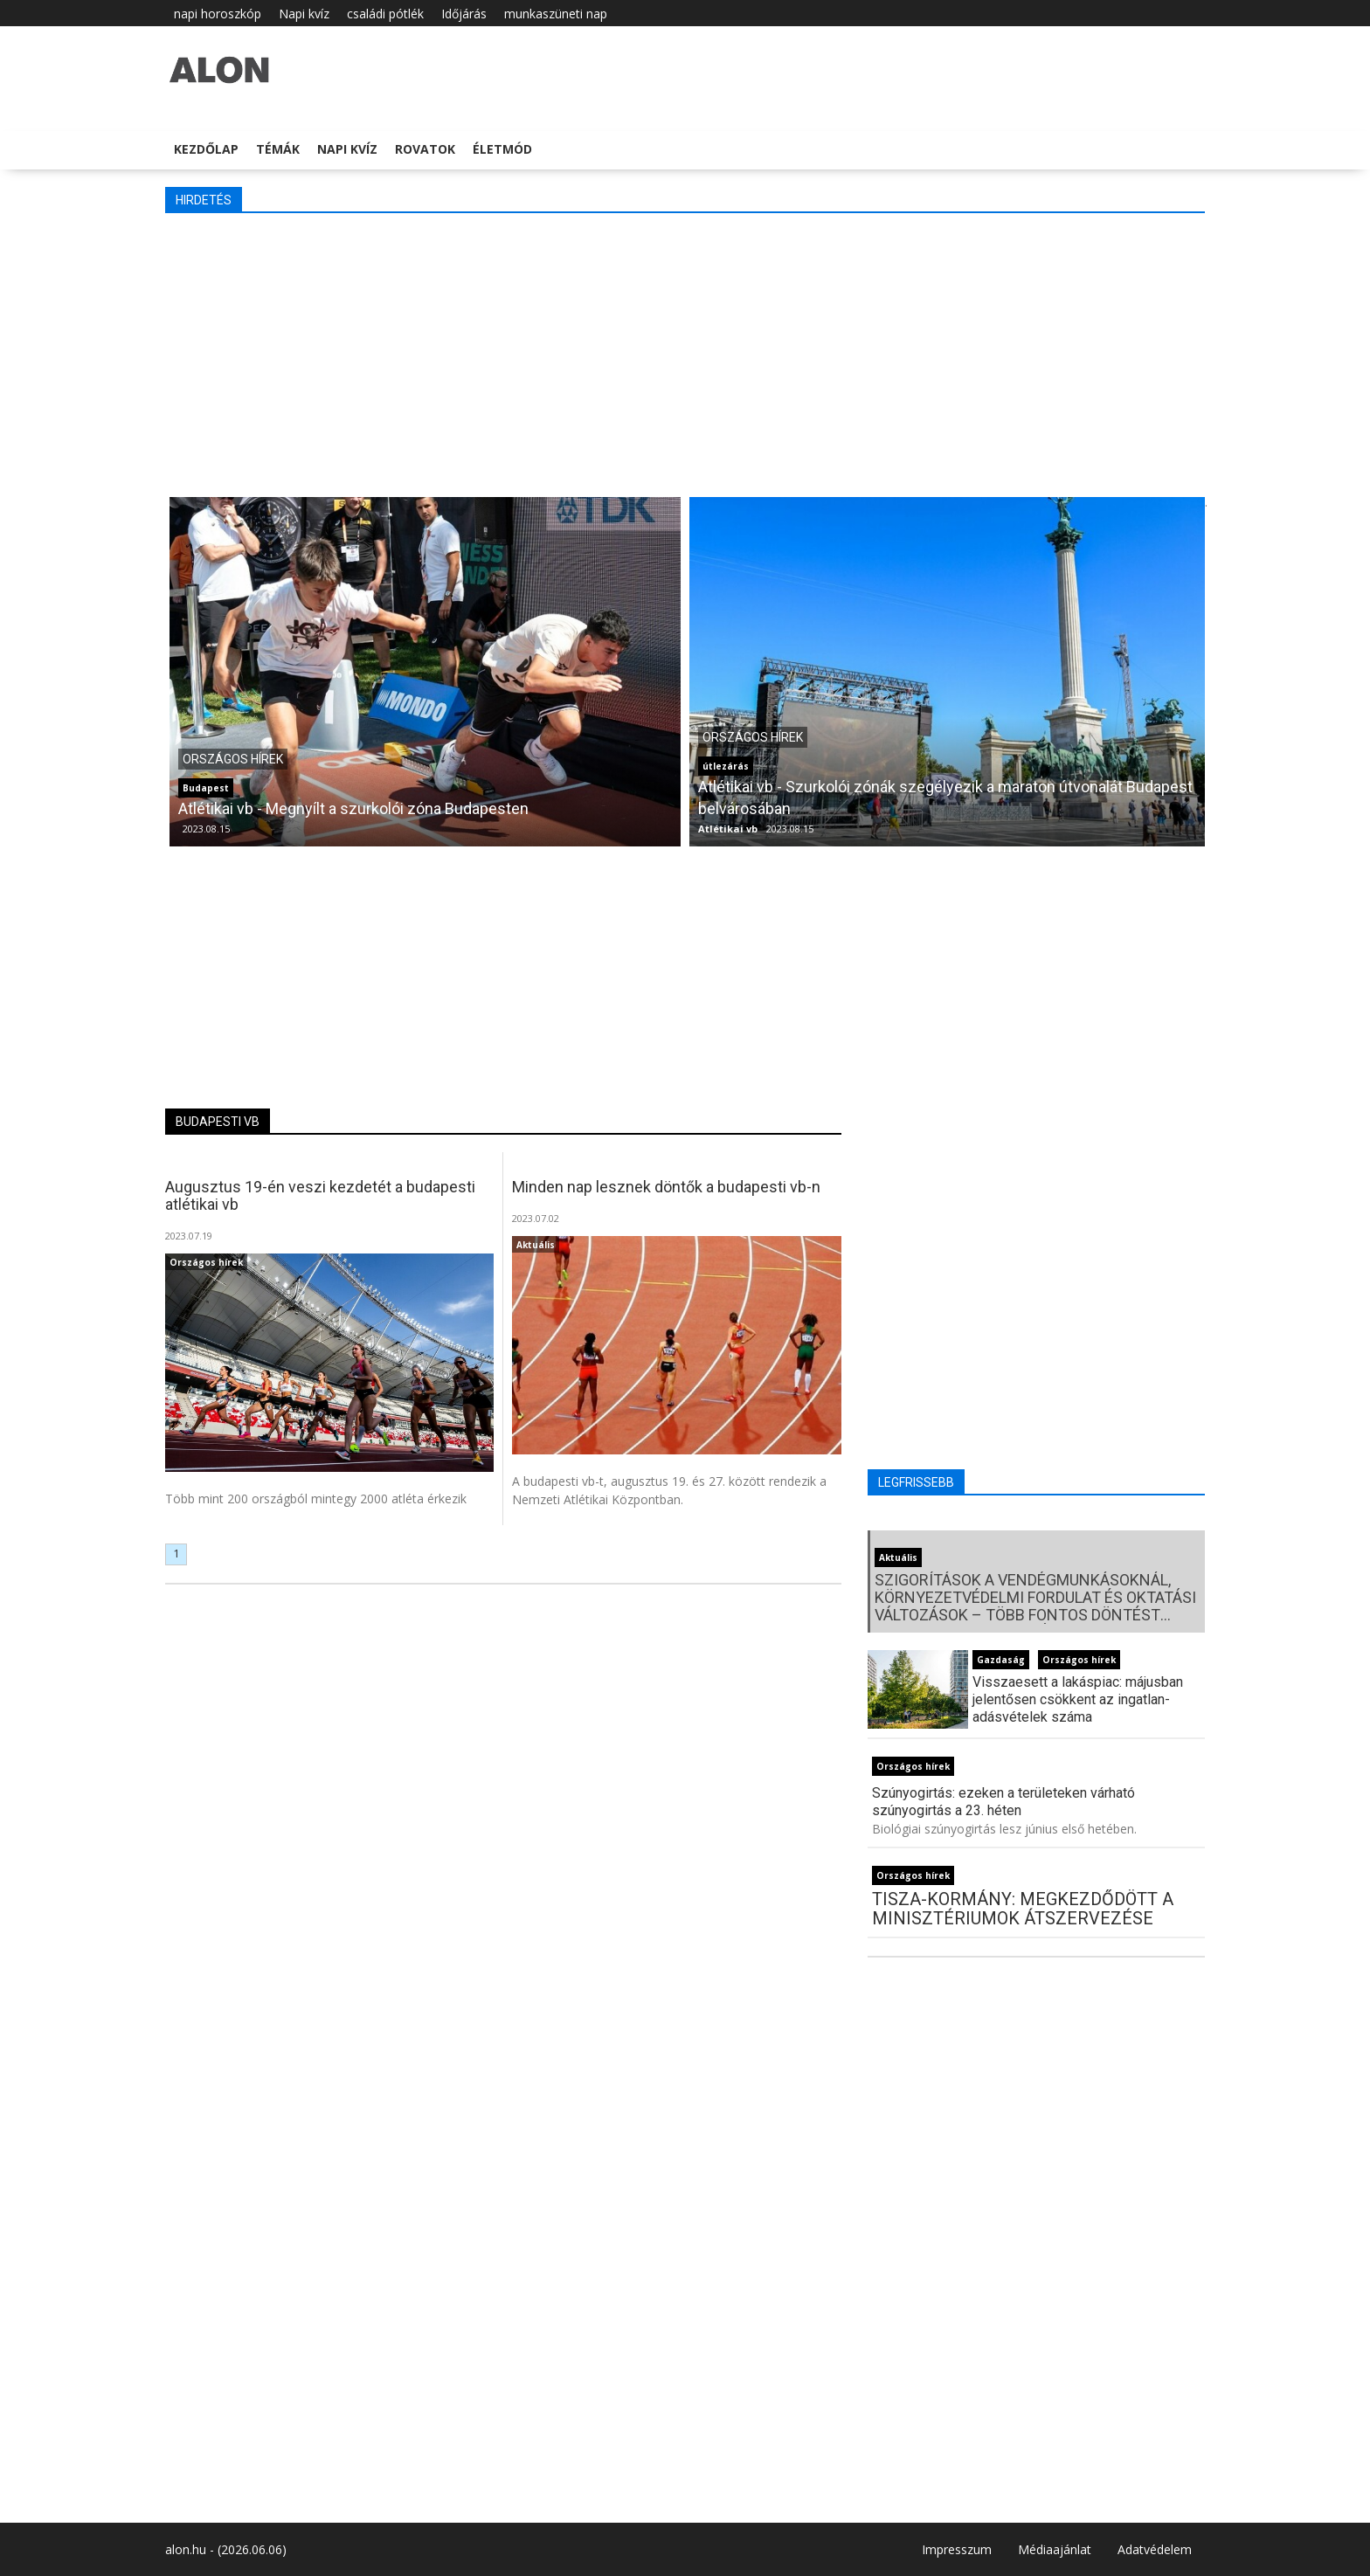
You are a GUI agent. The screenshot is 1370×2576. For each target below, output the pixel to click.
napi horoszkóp (217, 13)
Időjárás (464, 13)
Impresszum (957, 2549)
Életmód (502, 149)
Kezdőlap (206, 149)
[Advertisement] (685, 353)
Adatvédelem (1154, 2549)
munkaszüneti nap (555, 13)
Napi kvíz (304, 13)
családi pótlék (385, 13)
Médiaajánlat (1054, 2549)
